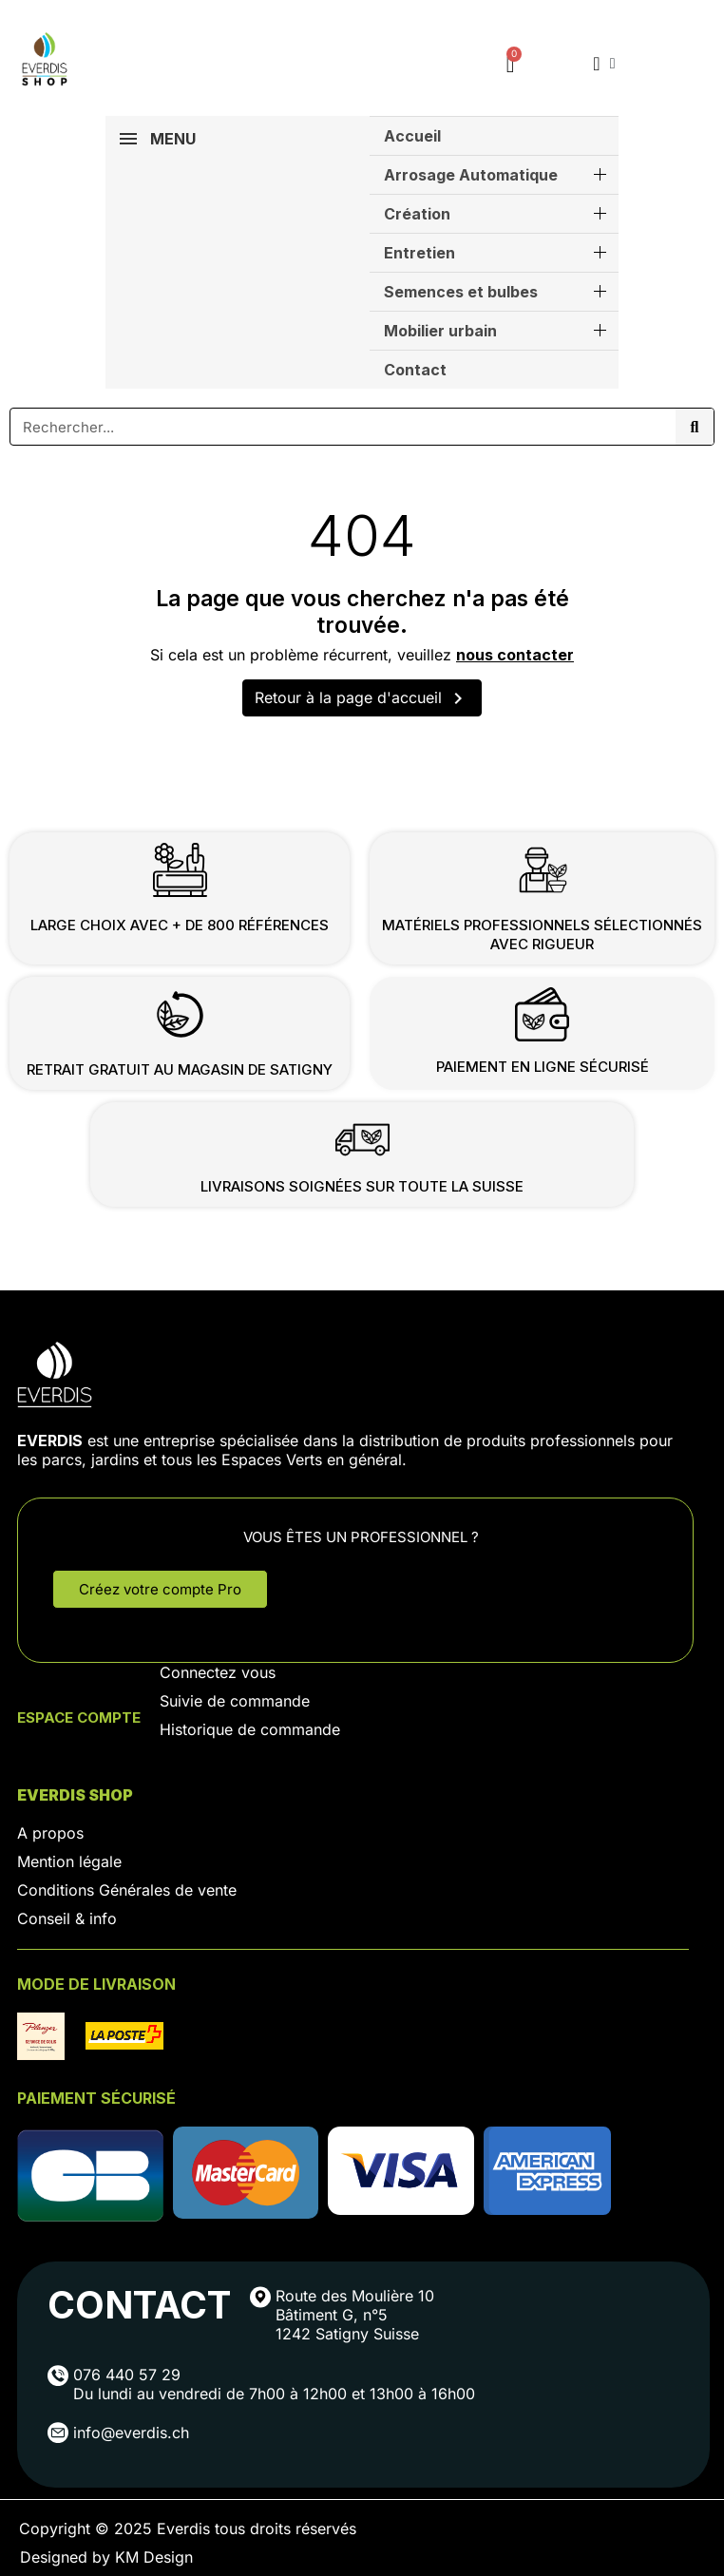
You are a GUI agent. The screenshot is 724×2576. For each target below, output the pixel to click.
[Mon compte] (604, 64)
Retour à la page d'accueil (362, 698)
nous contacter (515, 654)
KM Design (154, 2556)
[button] (160, 1589)
